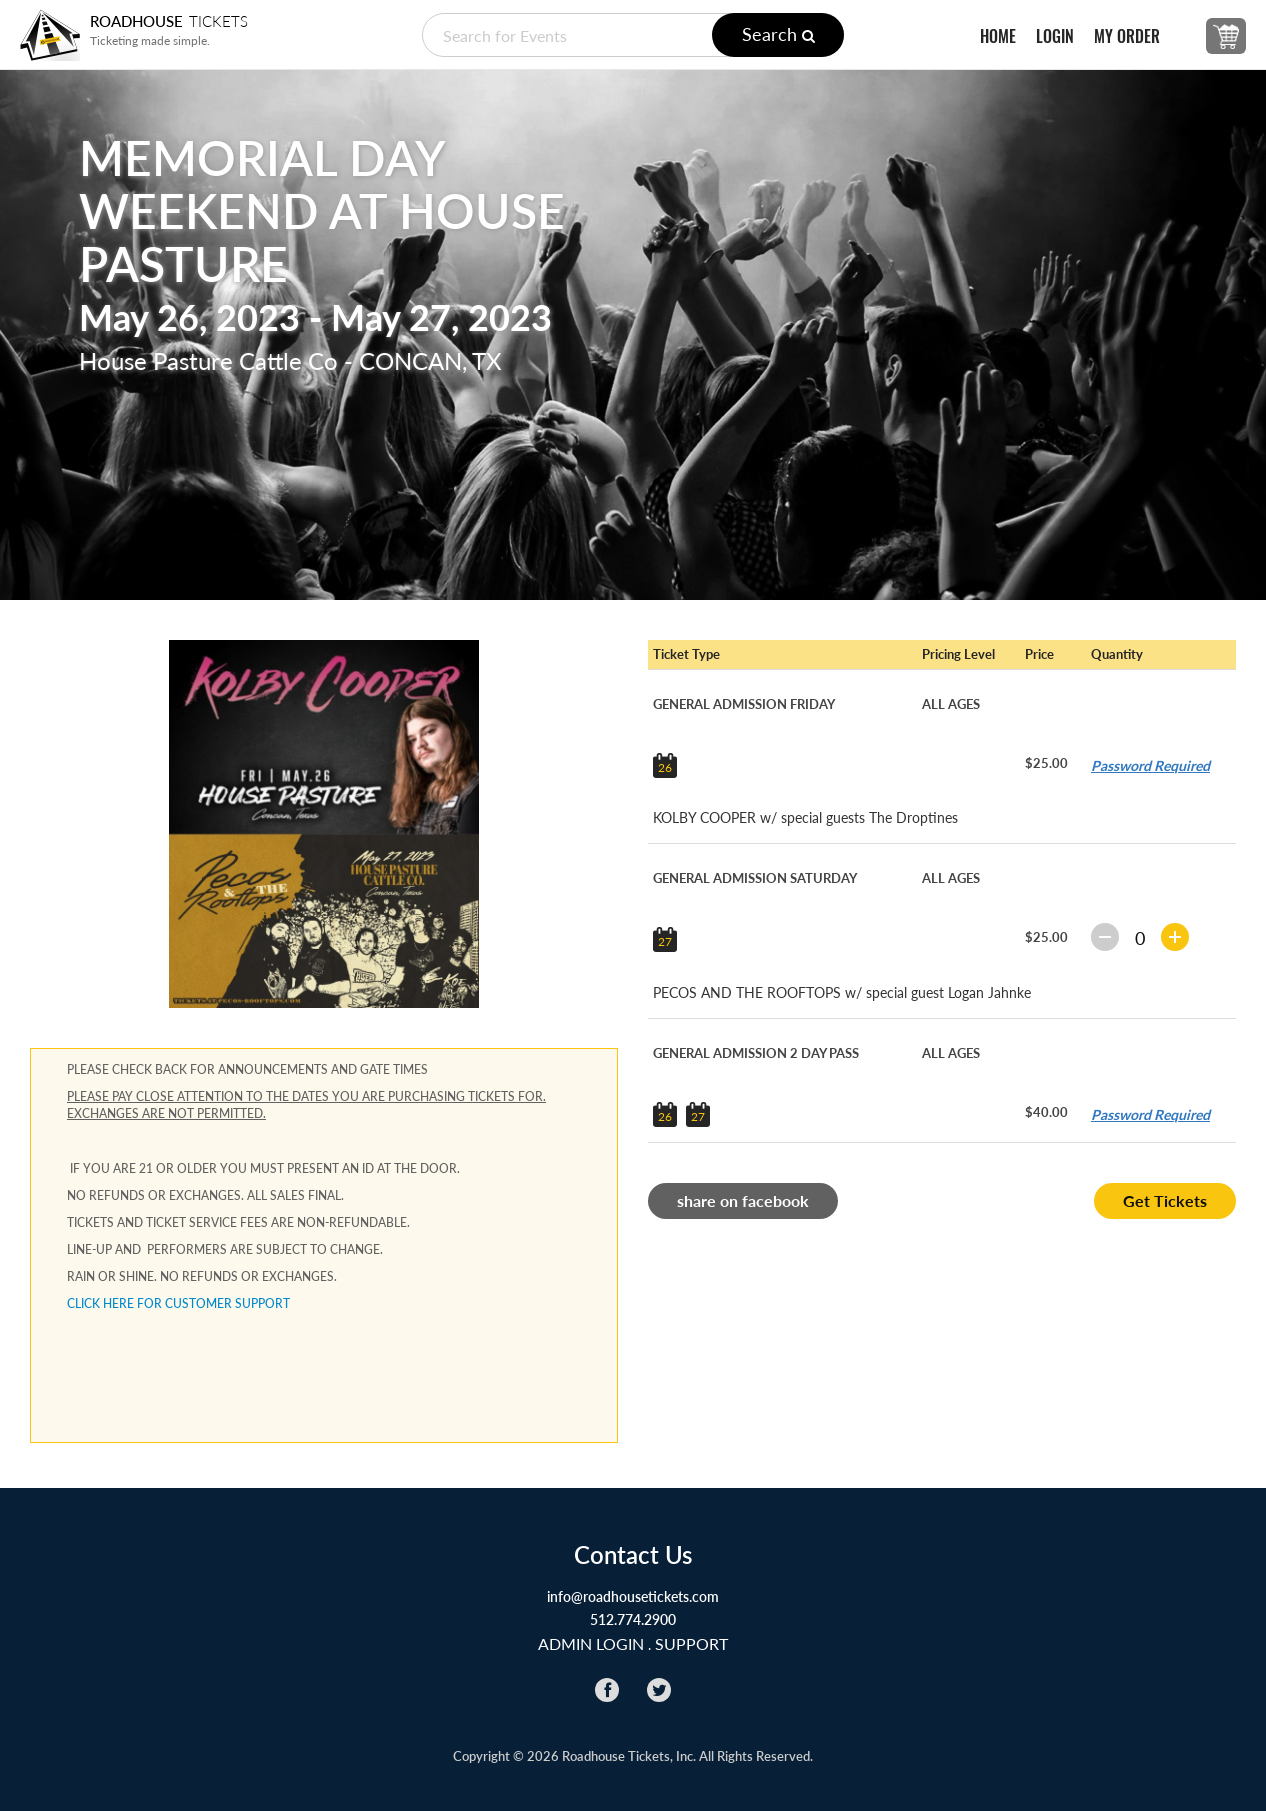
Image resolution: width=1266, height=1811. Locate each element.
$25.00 (1046, 763)
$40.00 (1046, 1112)
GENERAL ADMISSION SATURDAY (755, 878)
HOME (998, 36)
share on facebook (743, 1200)
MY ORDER (1127, 36)
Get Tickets (1165, 1200)
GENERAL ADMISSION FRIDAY (744, 704)
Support (691, 1643)
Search (778, 34)
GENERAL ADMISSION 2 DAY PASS (756, 1053)
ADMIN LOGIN (591, 1643)
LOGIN (1055, 36)
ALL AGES (951, 704)
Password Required (1150, 765)
